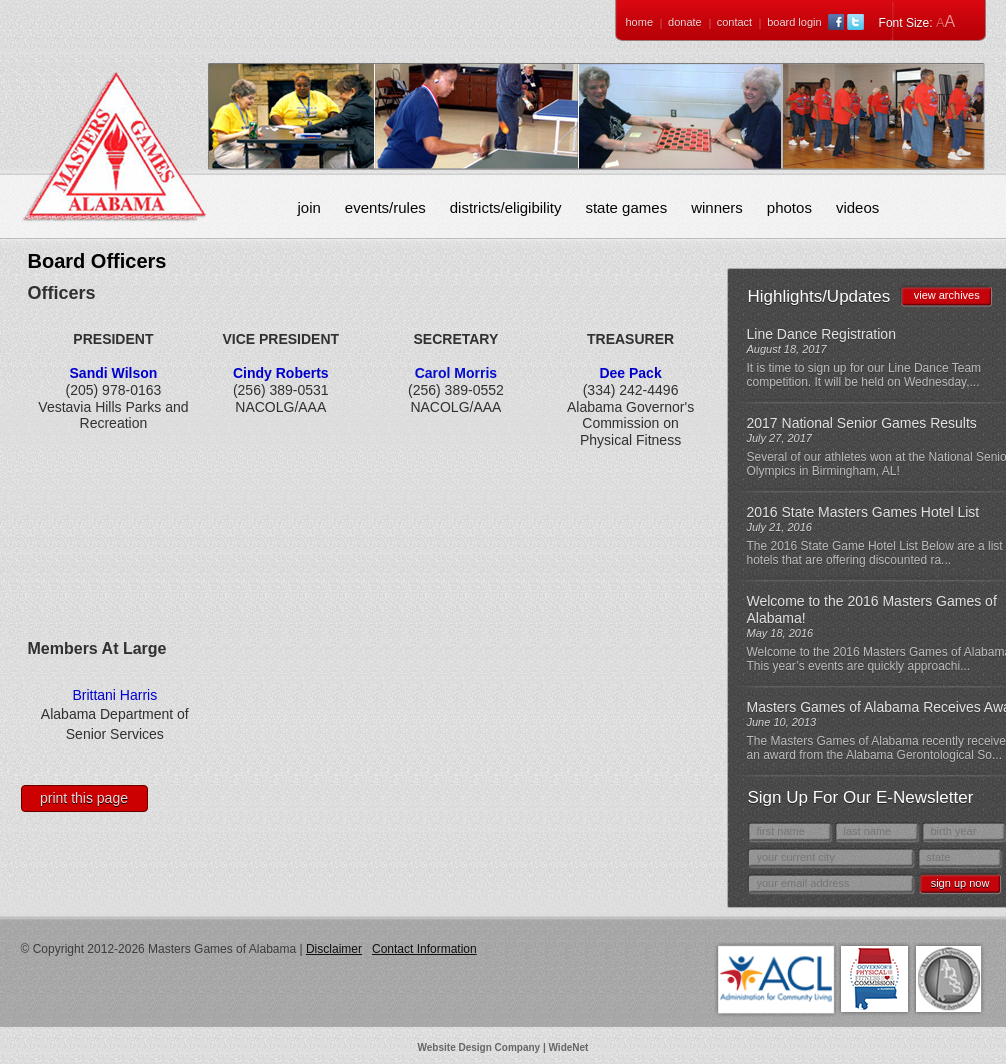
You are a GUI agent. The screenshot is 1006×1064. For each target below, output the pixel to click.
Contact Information (424, 949)
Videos (857, 207)
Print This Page (84, 798)
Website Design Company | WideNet (503, 1047)
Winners (717, 207)
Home (640, 22)
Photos (789, 207)
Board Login (794, 22)
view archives (947, 295)
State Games (626, 207)
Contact (734, 22)
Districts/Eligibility (506, 207)
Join (309, 207)
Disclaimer (334, 949)
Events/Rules (385, 207)
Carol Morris (456, 373)
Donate (685, 22)
